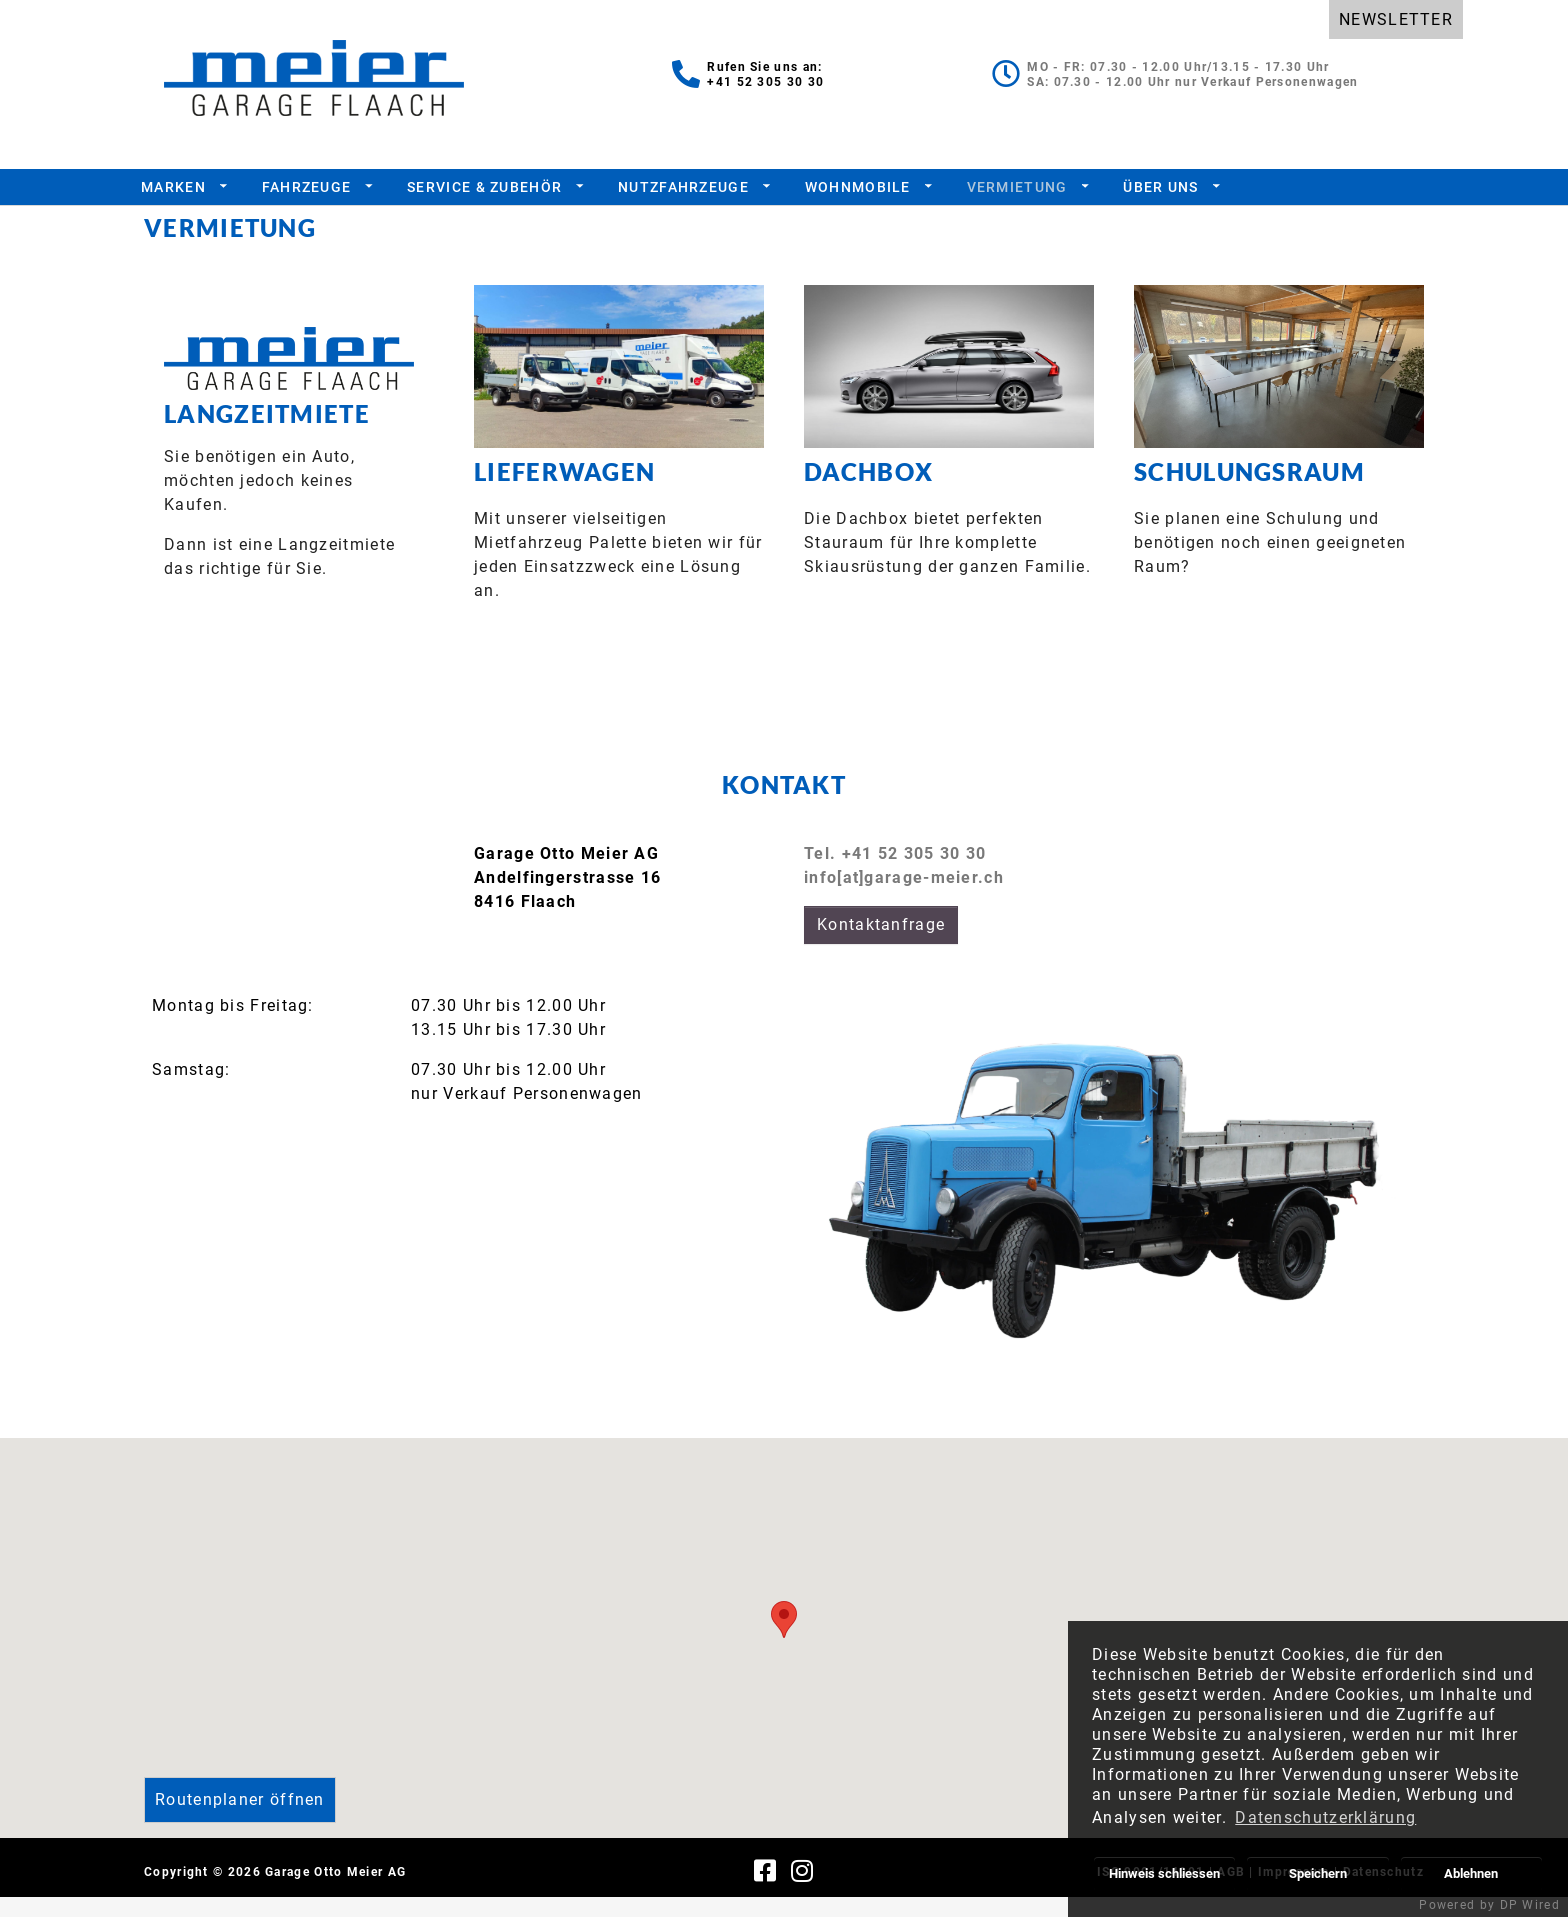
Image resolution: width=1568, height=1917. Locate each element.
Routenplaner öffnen (240, 1819)
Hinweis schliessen (1164, 1873)
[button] (784, 1639)
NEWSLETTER (1396, 19)
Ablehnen (1471, 1873)
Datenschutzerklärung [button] (1325, 1817)
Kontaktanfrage (881, 944)
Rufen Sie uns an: (764, 67)
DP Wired (1530, 1905)
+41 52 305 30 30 (765, 82)
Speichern (1318, 1873)
